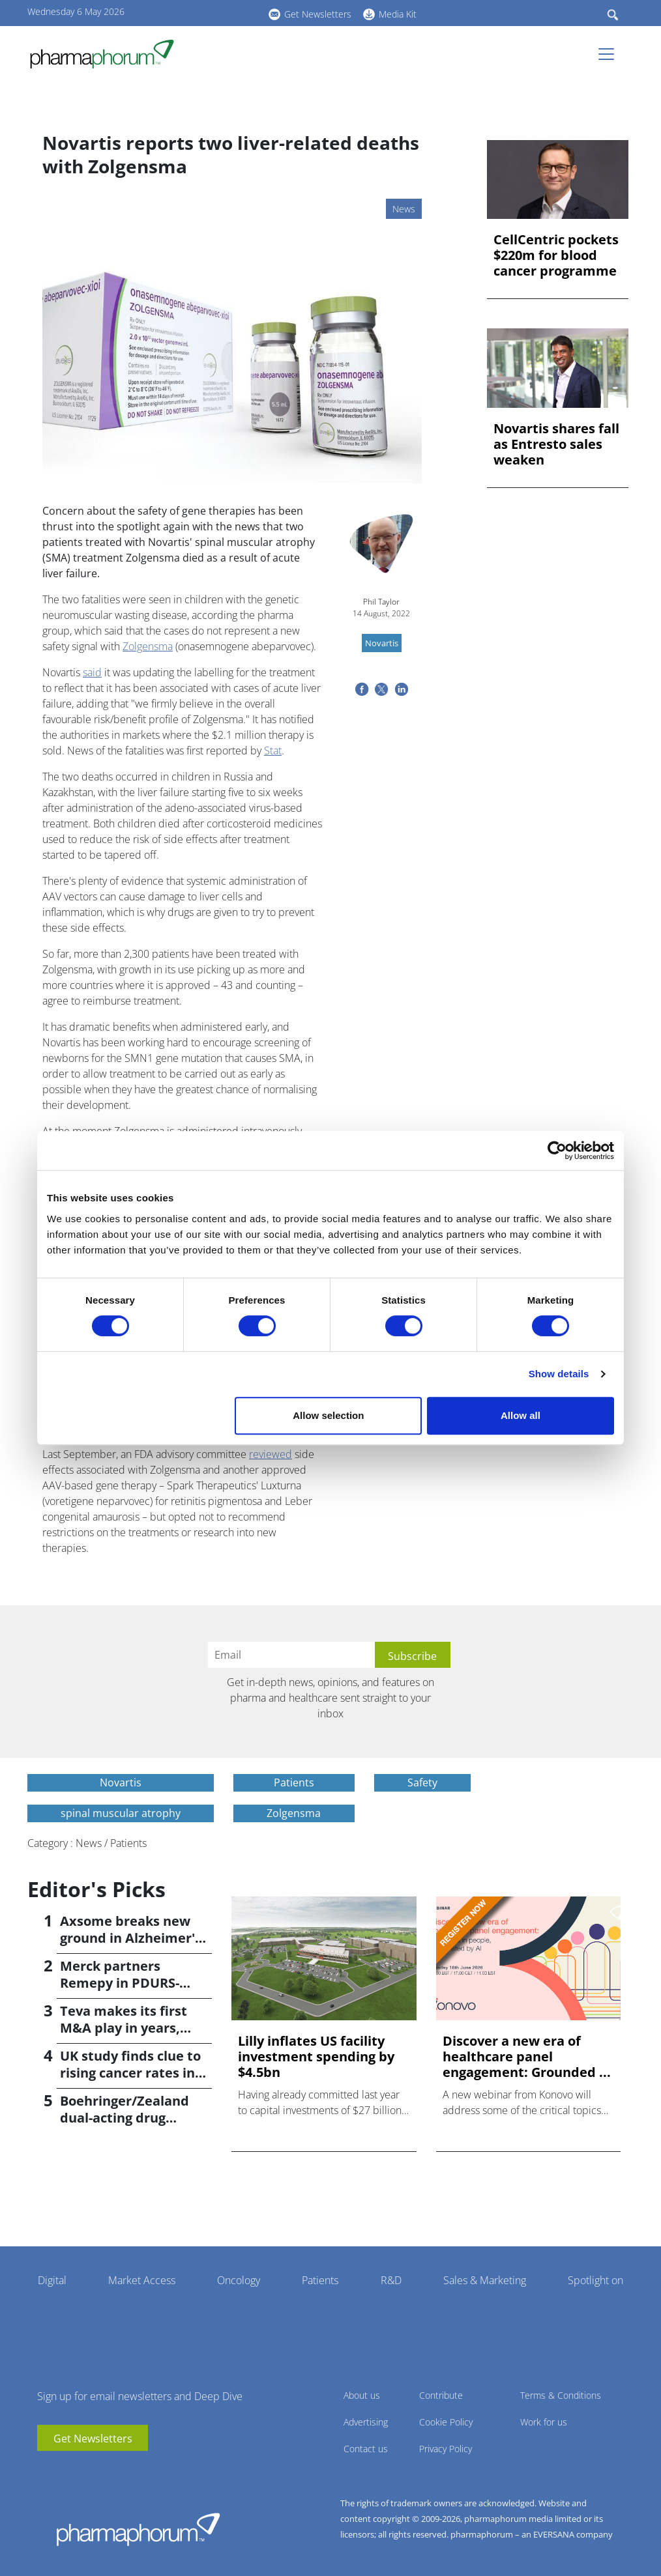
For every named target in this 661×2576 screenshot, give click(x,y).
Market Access (141, 2280)
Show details (559, 1373)
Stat (273, 750)
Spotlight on (595, 2280)
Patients (320, 2280)
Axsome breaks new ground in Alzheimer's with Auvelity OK (130, 1938)
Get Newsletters (317, 14)
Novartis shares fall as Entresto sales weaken (556, 444)
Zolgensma (148, 646)
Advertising (366, 2422)
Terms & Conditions (560, 2395)
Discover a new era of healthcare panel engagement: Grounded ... (527, 2056)
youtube (183, 12)
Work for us (543, 2422)
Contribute (441, 2395)
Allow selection (328, 1415)
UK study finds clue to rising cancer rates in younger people (130, 2072)
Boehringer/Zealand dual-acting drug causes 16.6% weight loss (126, 2126)
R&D (391, 2280)
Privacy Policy (445, 2448)
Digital (52, 2280)
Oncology (238, 2280)
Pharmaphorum (138, 2529)
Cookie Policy (446, 2422)
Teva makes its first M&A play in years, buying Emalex (123, 2028)
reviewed (270, 1454)
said (92, 672)
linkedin (203, 12)
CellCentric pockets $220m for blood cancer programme (556, 255)
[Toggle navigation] (610, 54)
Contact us (366, 2448)
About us (362, 2395)
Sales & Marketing (484, 2280)
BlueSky (222, 12)
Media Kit (398, 14)
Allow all (520, 1415)
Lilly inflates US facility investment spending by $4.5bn (316, 2056)
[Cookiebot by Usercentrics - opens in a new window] (557, 1150)
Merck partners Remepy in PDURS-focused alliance (119, 1983)
